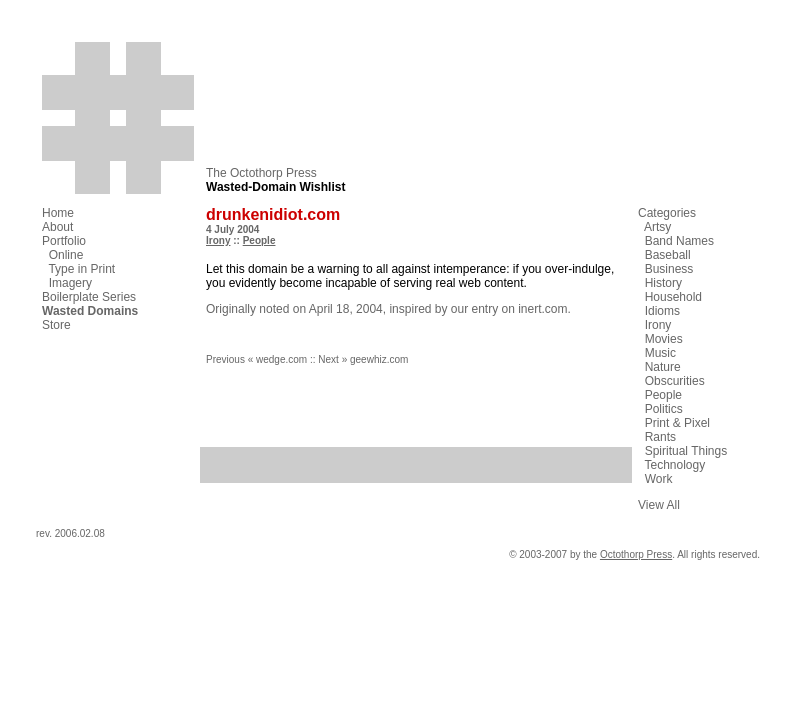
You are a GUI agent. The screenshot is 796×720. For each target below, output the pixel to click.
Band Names (679, 241)
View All (659, 505)
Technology (674, 465)
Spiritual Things (686, 451)
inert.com (542, 309)
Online (66, 255)
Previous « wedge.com (256, 359)
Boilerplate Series (89, 297)
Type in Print (81, 269)
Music (660, 353)
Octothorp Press (636, 554)
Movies (664, 339)
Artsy (657, 227)
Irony (218, 240)
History (663, 283)
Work (659, 479)
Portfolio (64, 241)
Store (56, 325)
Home (58, 213)
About (57, 227)
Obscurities (675, 381)
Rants (660, 437)
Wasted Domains (90, 311)
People (259, 240)
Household (673, 297)
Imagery (70, 283)
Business (669, 269)
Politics (664, 409)
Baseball (668, 255)
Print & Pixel (677, 423)
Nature (663, 367)
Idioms (662, 311)
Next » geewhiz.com (363, 359)
